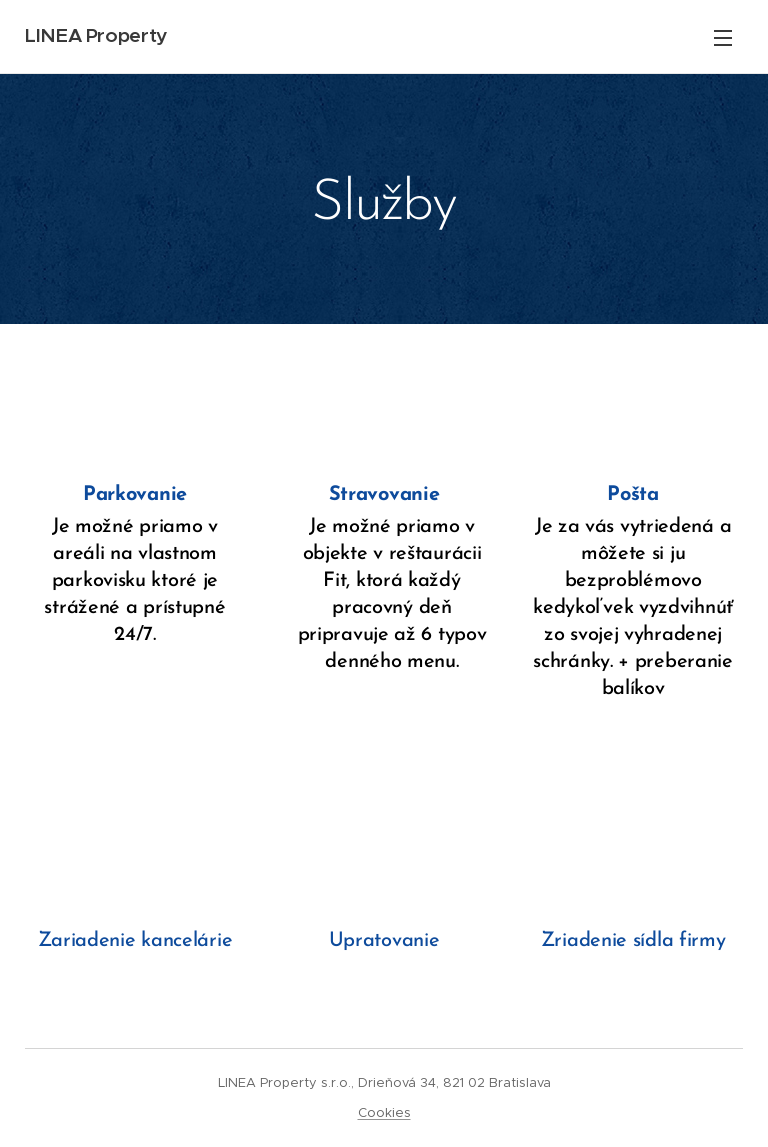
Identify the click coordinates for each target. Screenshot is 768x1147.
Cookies (384, 1112)
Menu (723, 38)
